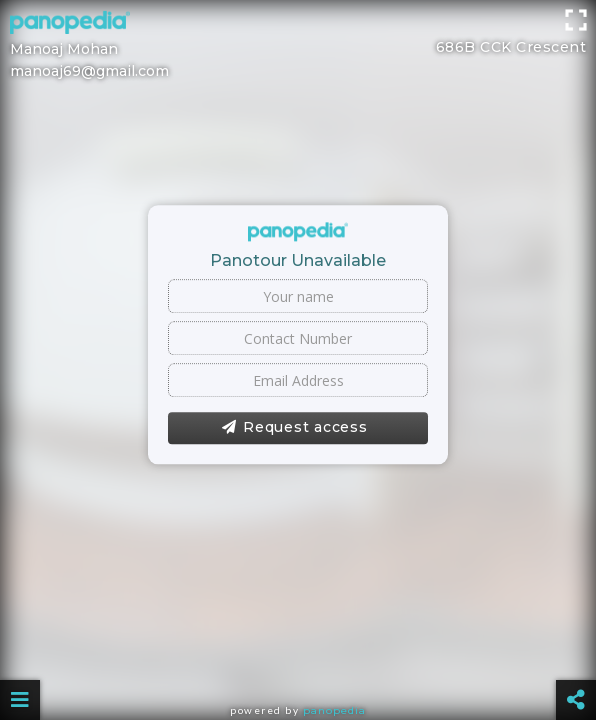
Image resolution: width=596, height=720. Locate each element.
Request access (294, 428)
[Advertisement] (298, 45)
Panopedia (334, 710)
